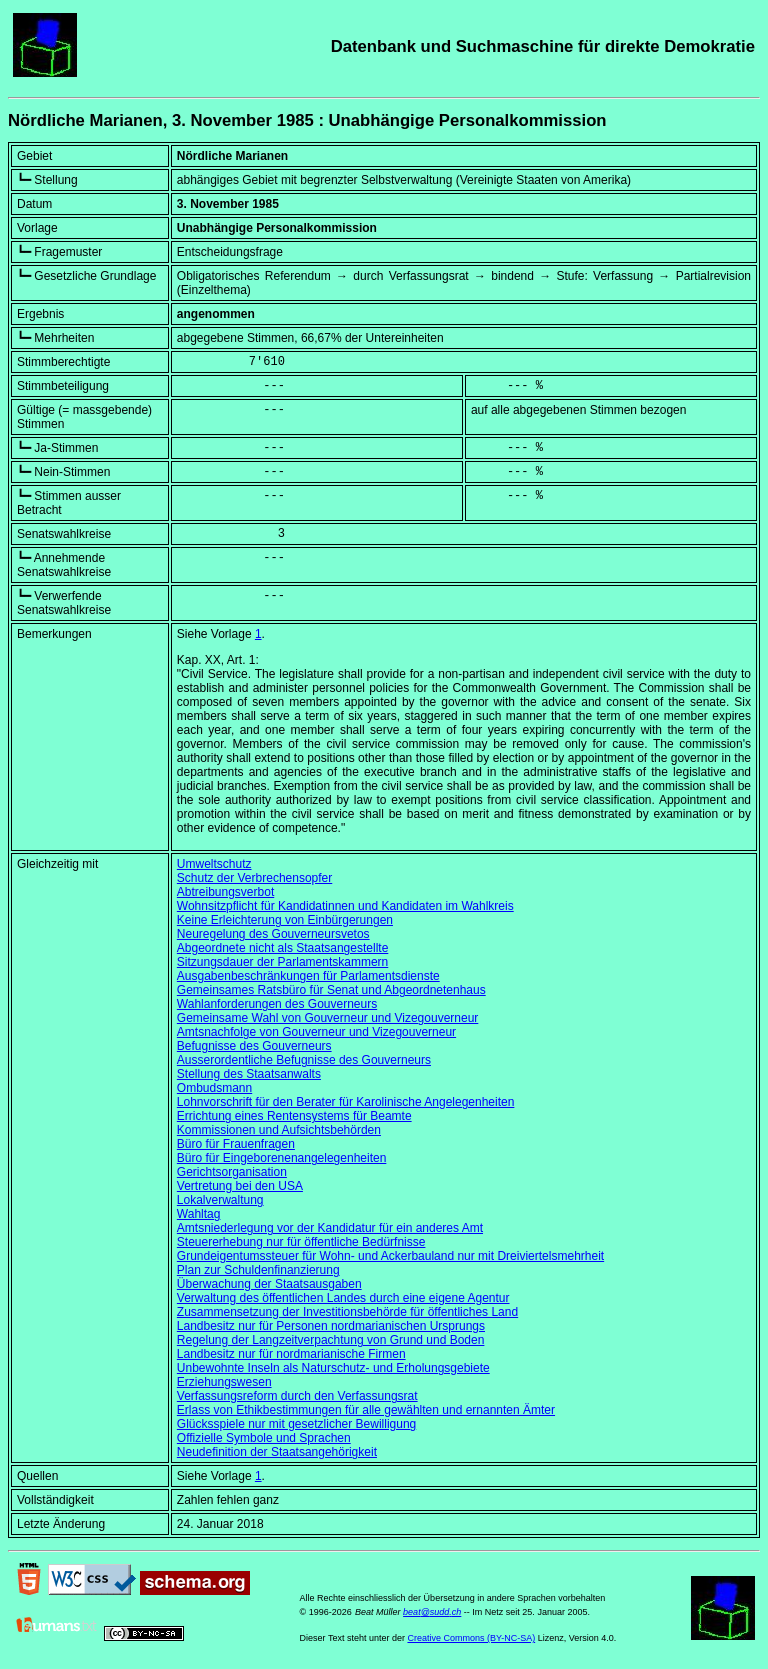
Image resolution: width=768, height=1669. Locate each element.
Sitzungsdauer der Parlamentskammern (282, 962)
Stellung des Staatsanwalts (249, 1074)
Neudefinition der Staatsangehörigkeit (277, 1452)
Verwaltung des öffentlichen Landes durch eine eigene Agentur (343, 1298)
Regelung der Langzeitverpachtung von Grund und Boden (331, 1340)
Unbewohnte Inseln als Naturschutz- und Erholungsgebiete (333, 1368)
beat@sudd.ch (432, 1612)
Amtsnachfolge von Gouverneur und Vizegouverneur (316, 1032)
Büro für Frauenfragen (236, 1144)
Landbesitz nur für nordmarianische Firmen (291, 1354)
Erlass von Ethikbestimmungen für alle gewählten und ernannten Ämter (366, 1410)
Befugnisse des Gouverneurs (254, 1046)
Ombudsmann (214, 1088)
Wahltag (199, 1214)
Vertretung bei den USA (240, 1186)
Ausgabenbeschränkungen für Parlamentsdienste (308, 976)
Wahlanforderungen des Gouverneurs (277, 1004)
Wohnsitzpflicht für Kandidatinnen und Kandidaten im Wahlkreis (345, 906)
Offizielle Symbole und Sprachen (264, 1438)
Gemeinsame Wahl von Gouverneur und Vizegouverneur (328, 1018)
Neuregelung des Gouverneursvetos (273, 934)
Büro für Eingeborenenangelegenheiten (282, 1158)
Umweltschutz (214, 864)
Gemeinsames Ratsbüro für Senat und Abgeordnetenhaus (331, 990)
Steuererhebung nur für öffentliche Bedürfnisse (301, 1242)
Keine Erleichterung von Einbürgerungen (285, 920)
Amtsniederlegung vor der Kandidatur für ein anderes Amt (330, 1228)
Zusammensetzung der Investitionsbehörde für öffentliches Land (347, 1312)
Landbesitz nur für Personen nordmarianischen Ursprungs (331, 1326)
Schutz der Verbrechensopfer (254, 878)
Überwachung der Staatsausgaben (269, 1284)
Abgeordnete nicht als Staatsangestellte (282, 948)
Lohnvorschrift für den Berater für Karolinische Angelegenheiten (346, 1102)
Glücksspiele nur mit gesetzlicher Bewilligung (296, 1424)
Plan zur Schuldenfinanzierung (258, 1270)
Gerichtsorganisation (232, 1172)
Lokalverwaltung (220, 1200)
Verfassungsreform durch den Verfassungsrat (297, 1396)
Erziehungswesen (224, 1382)
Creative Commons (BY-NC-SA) (471, 1638)
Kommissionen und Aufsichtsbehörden (279, 1130)
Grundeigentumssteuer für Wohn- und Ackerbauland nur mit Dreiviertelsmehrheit (390, 1256)
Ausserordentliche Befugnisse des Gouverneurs (304, 1060)
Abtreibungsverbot (225, 892)
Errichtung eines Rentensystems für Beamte (294, 1116)
